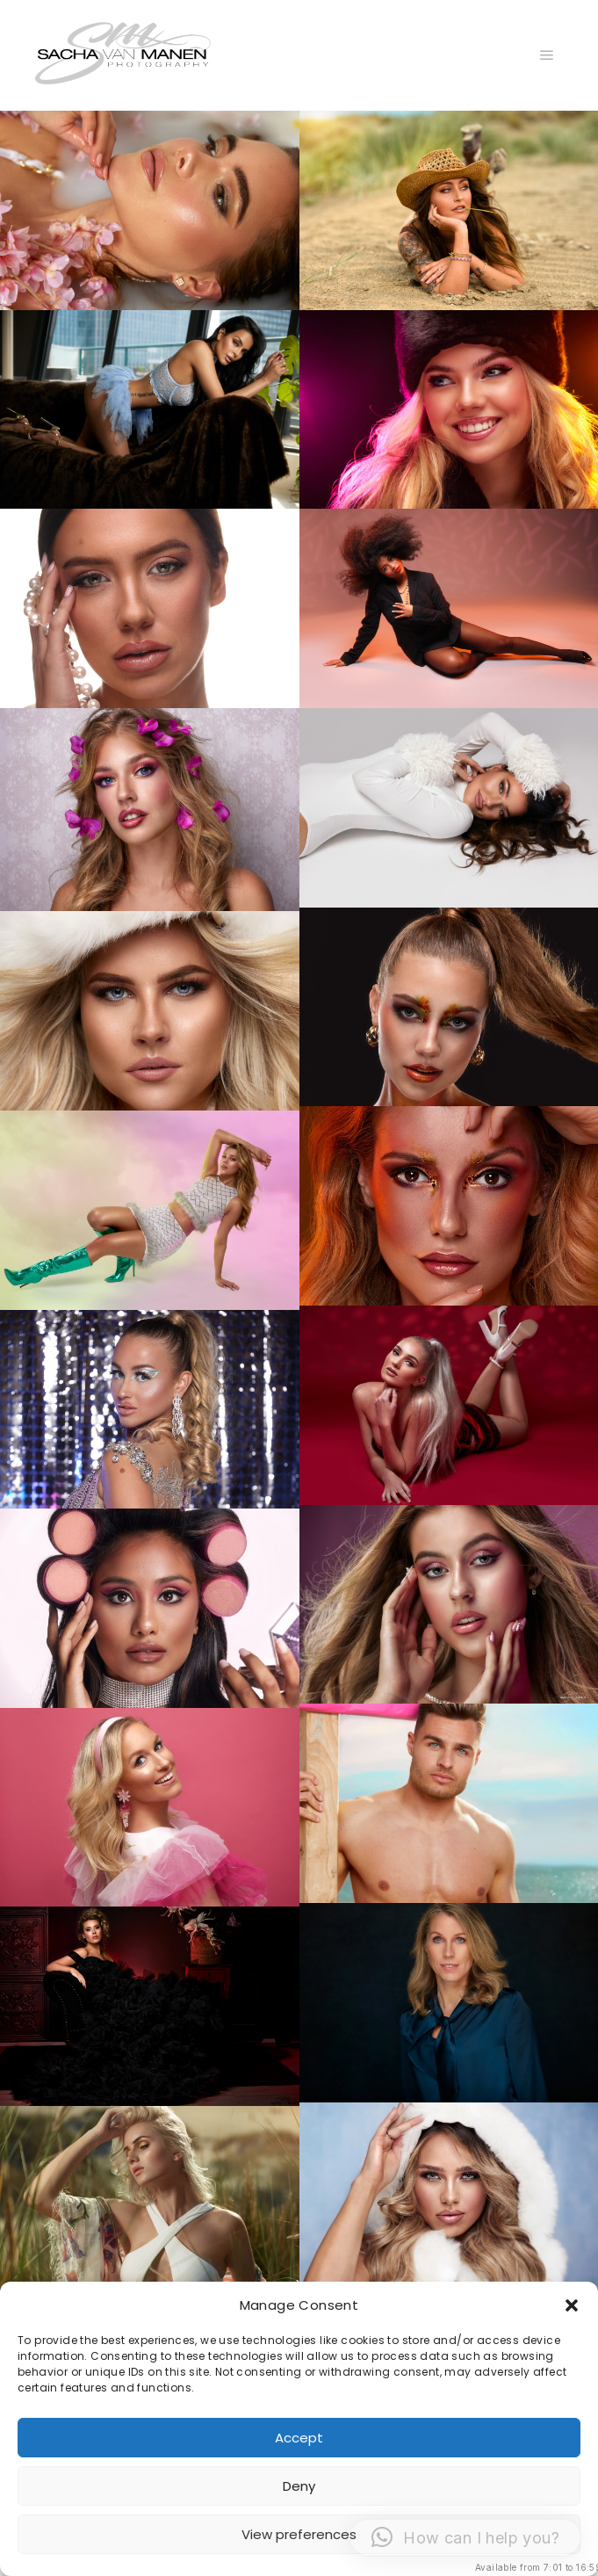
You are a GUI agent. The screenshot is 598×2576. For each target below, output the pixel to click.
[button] (571, 2305)
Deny (299, 2486)
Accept (299, 2437)
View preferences (299, 2534)
